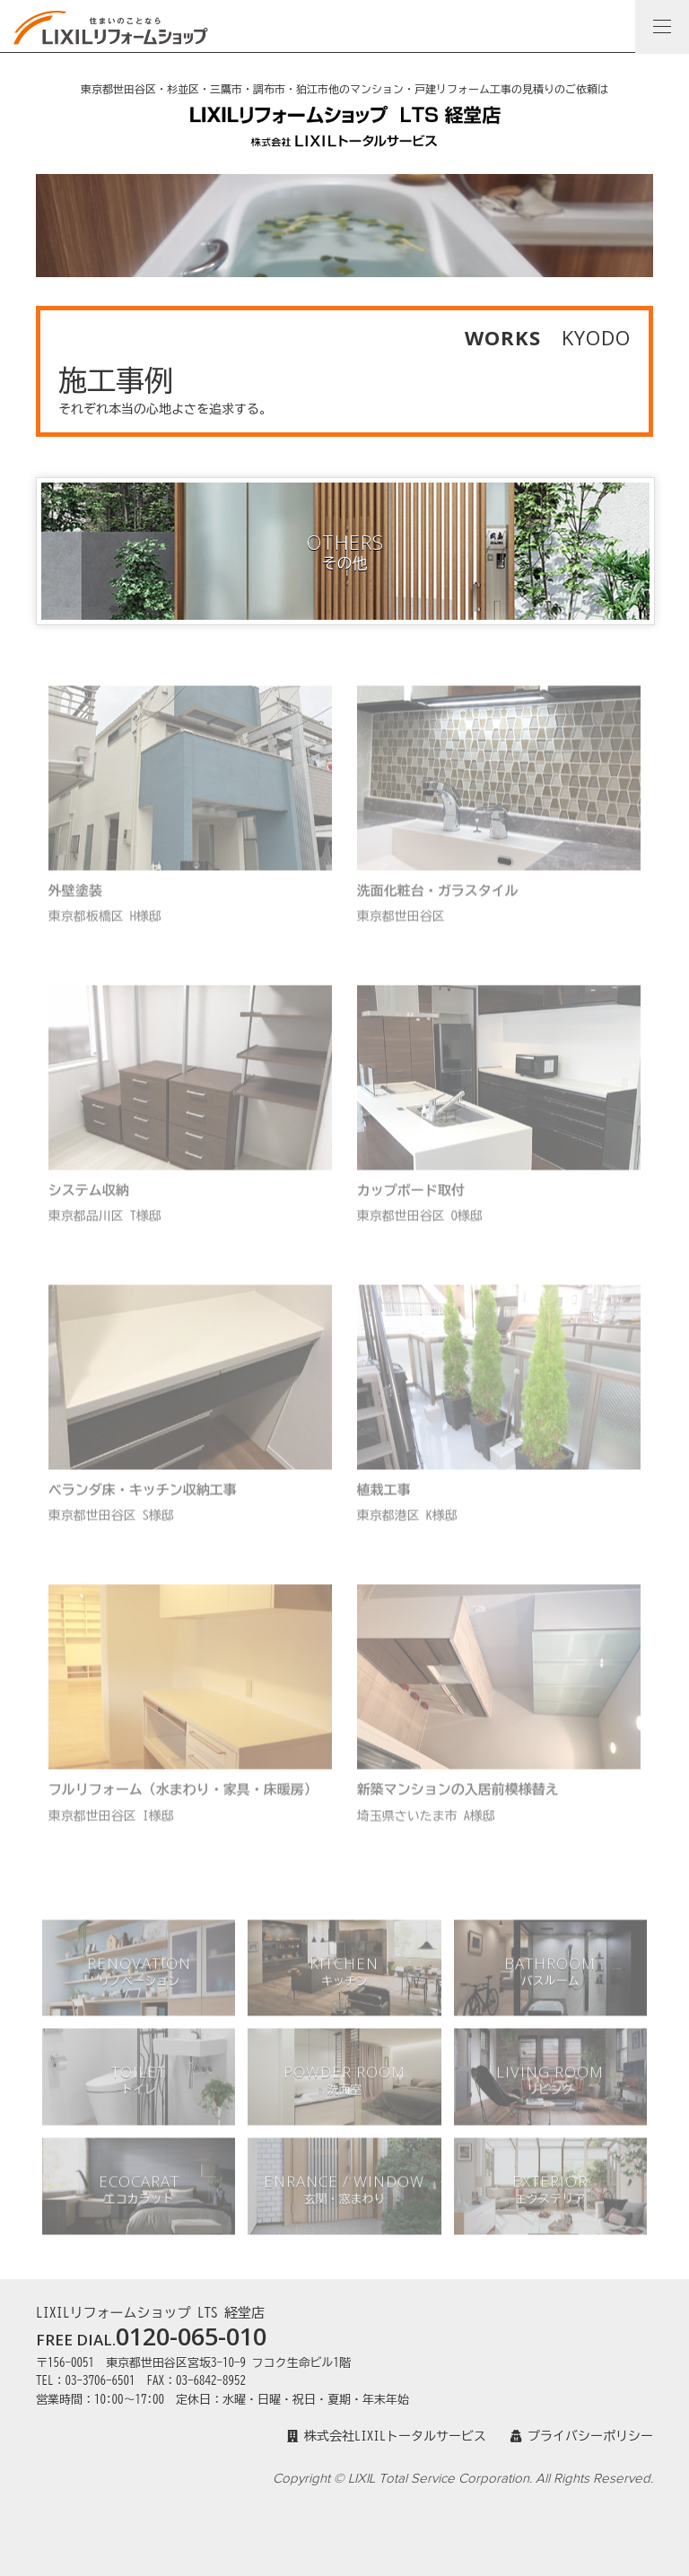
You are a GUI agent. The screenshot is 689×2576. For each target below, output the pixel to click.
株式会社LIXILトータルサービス (386, 2436)
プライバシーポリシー (581, 2436)
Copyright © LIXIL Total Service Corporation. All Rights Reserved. (463, 2478)
